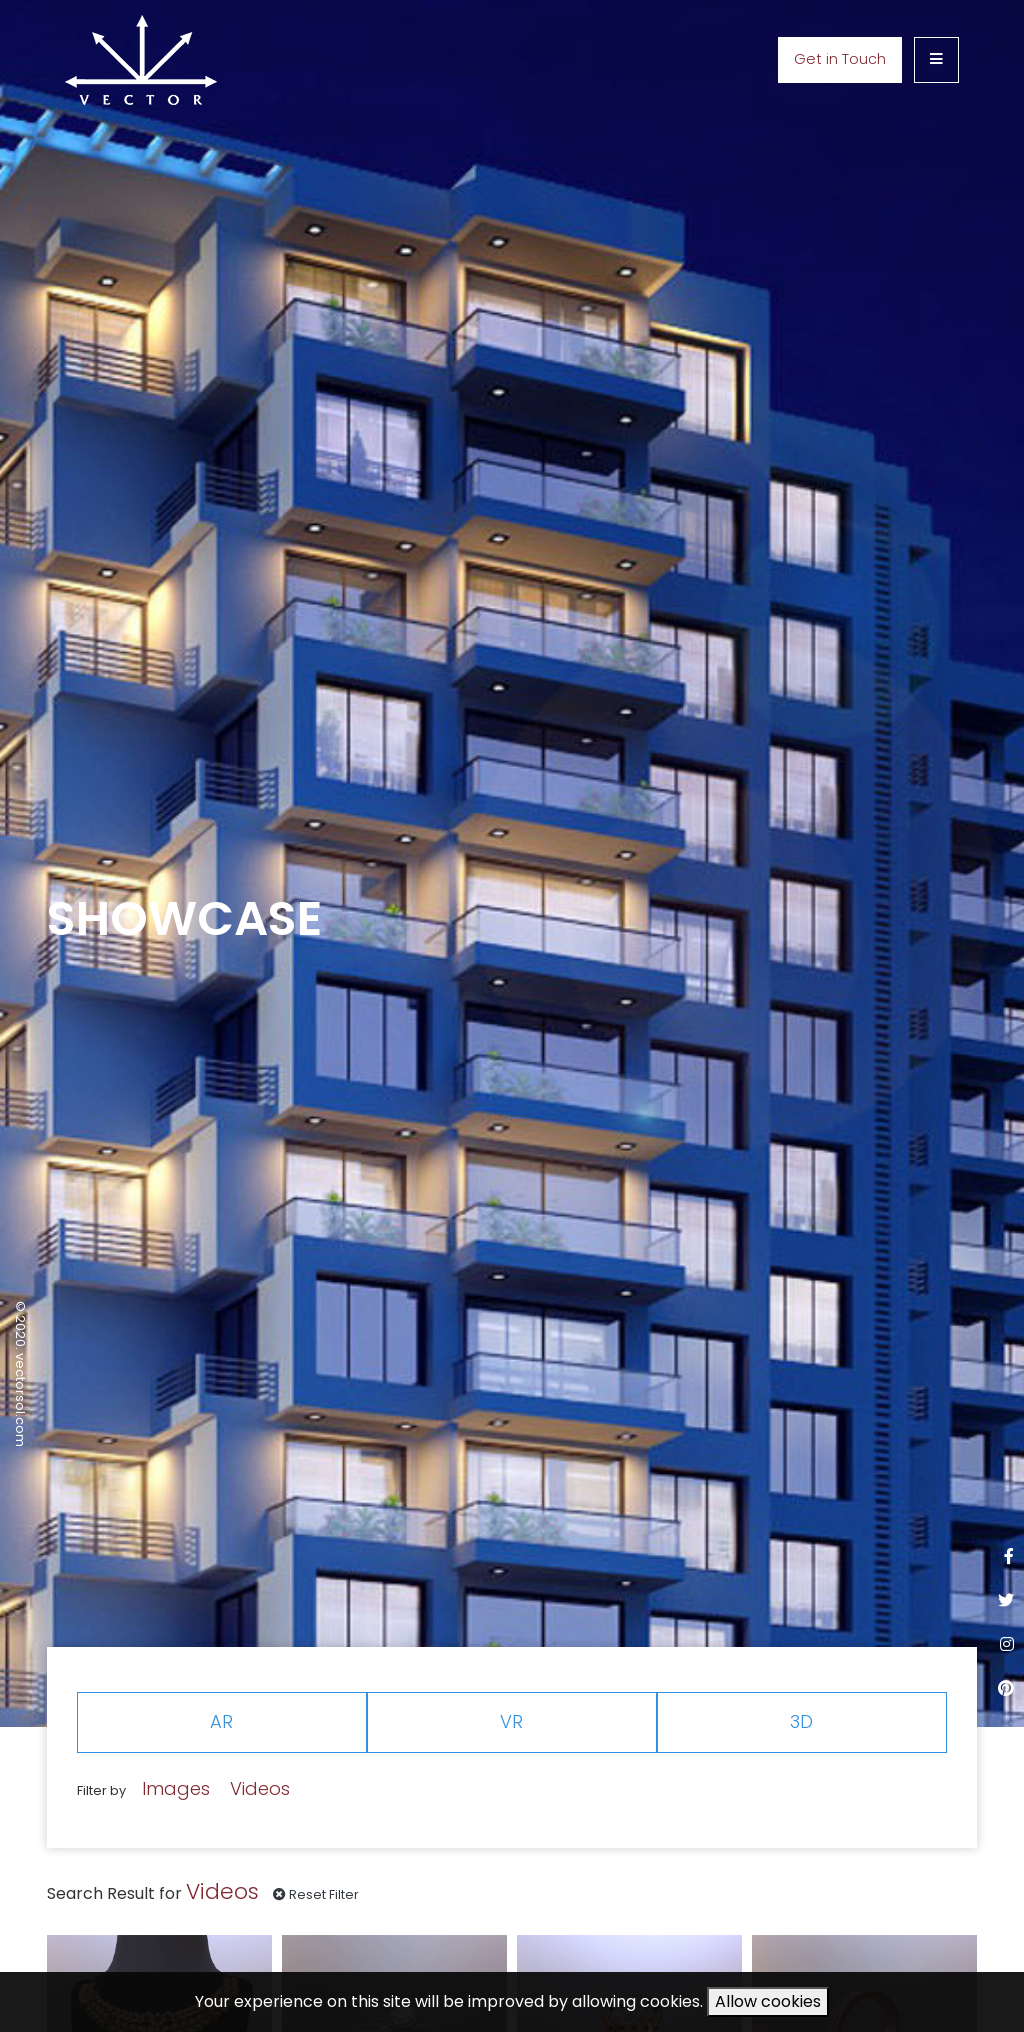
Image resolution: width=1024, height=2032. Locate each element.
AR (221, 1721)
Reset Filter (316, 1894)
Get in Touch (840, 59)
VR (511, 1721)
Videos (260, 1788)
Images (176, 1788)
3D (801, 1721)
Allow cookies (768, 2001)
